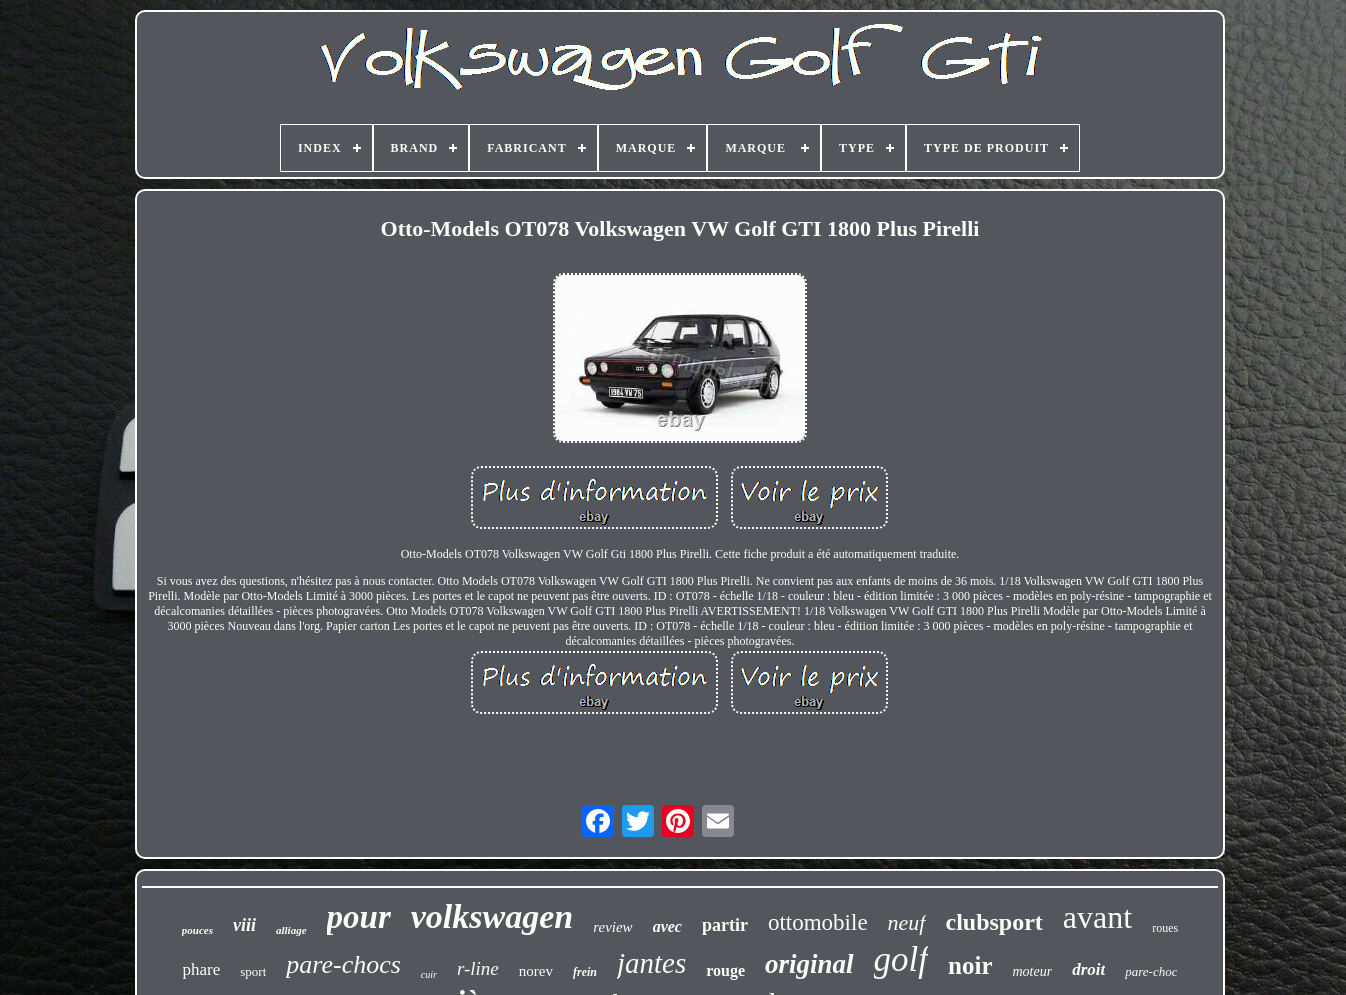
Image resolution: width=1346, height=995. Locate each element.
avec (667, 926)
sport (253, 971)
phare (202, 969)
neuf (907, 922)
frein (585, 972)
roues (1165, 928)
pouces (197, 930)
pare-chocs (343, 964)
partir (725, 925)
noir (970, 965)
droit (1088, 969)
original (809, 964)
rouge (725, 970)
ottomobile (818, 922)
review (612, 927)
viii (244, 925)
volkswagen (492, 916)
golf (901, 959)
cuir (429, 974)
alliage (291, 930)
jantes (651, 963)
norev (536, 971)
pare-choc (1151, 971)
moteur (1033, 971)
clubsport (994, 922)
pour (359, 917)
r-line (478, 968)
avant (1097, 917)
